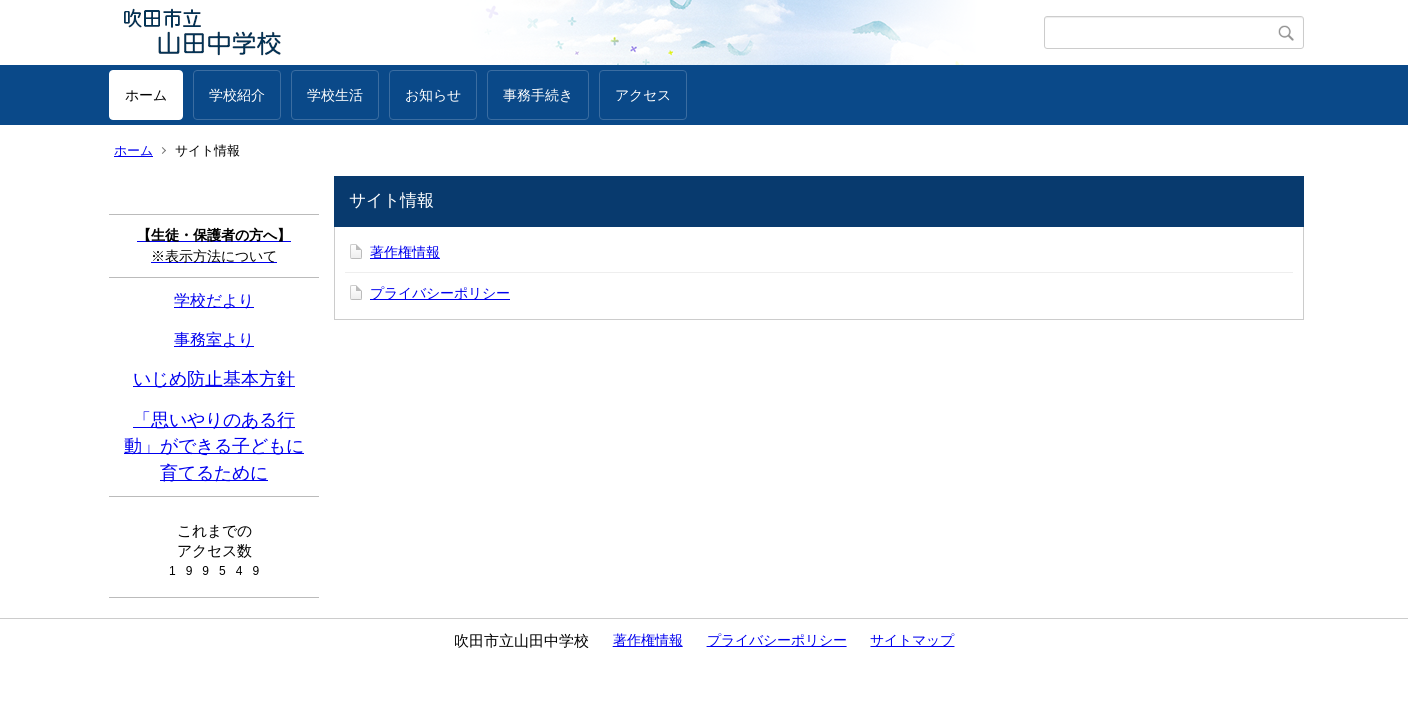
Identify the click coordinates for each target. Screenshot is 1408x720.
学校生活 (335, 95)
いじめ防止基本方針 (214, 379)
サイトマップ (912, 640)
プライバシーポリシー (440, 293)
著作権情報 (405, 252)
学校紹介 (237, 95)
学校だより (214, 300)
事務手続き (538, 95)
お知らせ (433, 95)
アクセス (643, 95)
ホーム (146, 95)
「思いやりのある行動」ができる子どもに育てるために (214, 446)
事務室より (214, 339)
